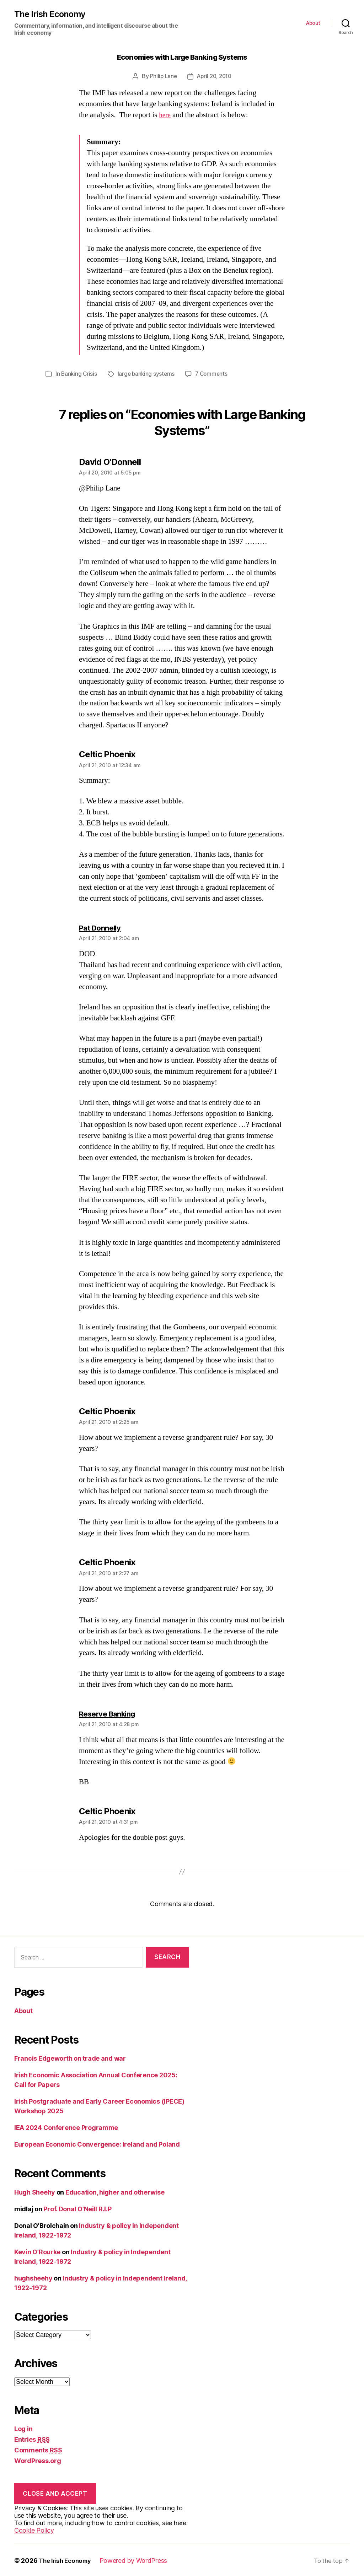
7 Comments (214, 374)
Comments (38, 2450)
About (313, 23)
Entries (32, 2439)
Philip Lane (162, 77)
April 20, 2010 (215, 77)
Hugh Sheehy (34, 2192)
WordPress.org (37, 2460)
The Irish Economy (52, 14)
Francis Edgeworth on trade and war (70, 2058)
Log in (23, 2429)
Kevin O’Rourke (37, 2252)
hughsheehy (33, 2278)
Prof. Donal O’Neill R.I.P (77, 2209)
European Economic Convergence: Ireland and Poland (97, 2144)
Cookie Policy (34, 2530)
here (165, 115)
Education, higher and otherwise (115, 2192)
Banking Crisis (79, 374)
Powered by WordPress (138, 2560)
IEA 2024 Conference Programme (66, 2127)
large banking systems (147, 374)
